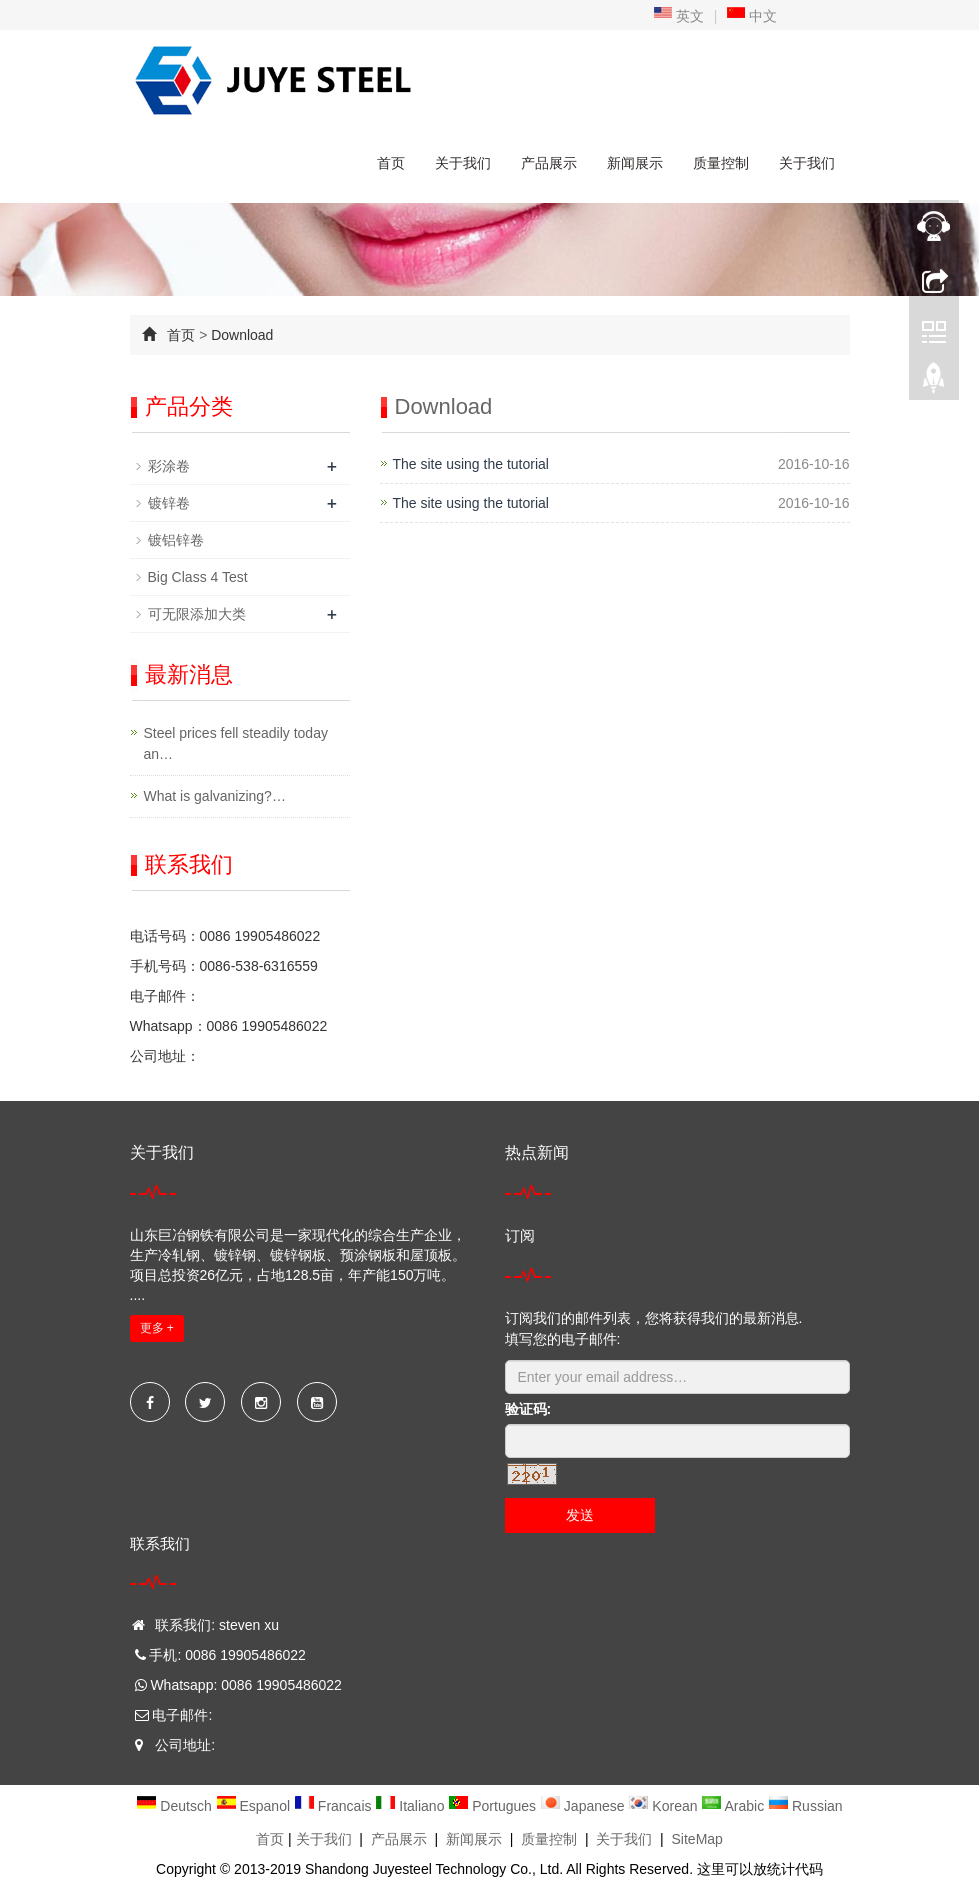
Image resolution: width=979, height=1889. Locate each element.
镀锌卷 (169, 503)
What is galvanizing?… (215, 796)
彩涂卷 (169, 466)
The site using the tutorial (471, 464)
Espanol (255, 1806)
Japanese (584, 1806)
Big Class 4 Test (198, 577)
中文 (752, 16)
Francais (334, 1806)
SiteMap (697, 1839)
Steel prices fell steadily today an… (236, 743)
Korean (664, 1806)
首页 (391, 163)
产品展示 (549, 163)
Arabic (734, 1806)
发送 (580, 1515)
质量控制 (721, 163)
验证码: (528, 1409)
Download (242, 335)
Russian (805, 1806)
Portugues (494, 1806)
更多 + (157, 1328)
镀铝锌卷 (176, 540)
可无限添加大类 (197, 614)
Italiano (411, 1806)
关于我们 (463, 163)
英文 (679, 16)
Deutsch (175, 1806)
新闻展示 (635, 163)
